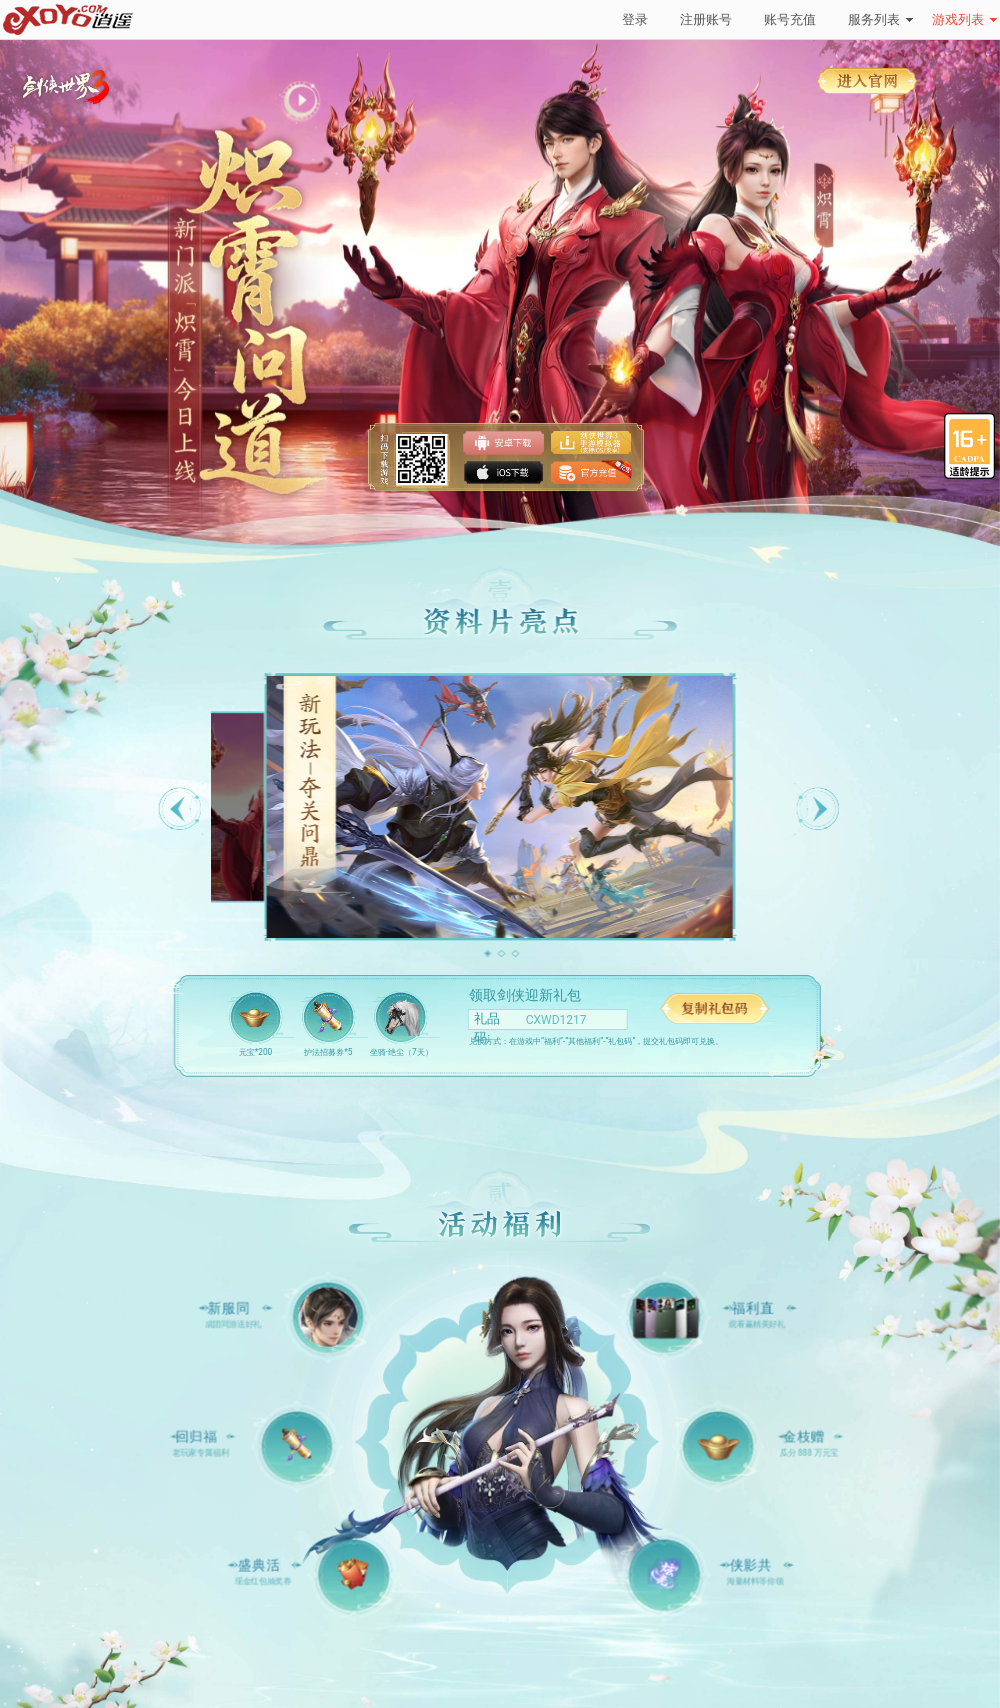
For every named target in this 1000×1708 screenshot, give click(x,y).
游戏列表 (964, 19)
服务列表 (880, 19)
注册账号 (706, 19)
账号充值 (790, 19)
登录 (635, 19)
